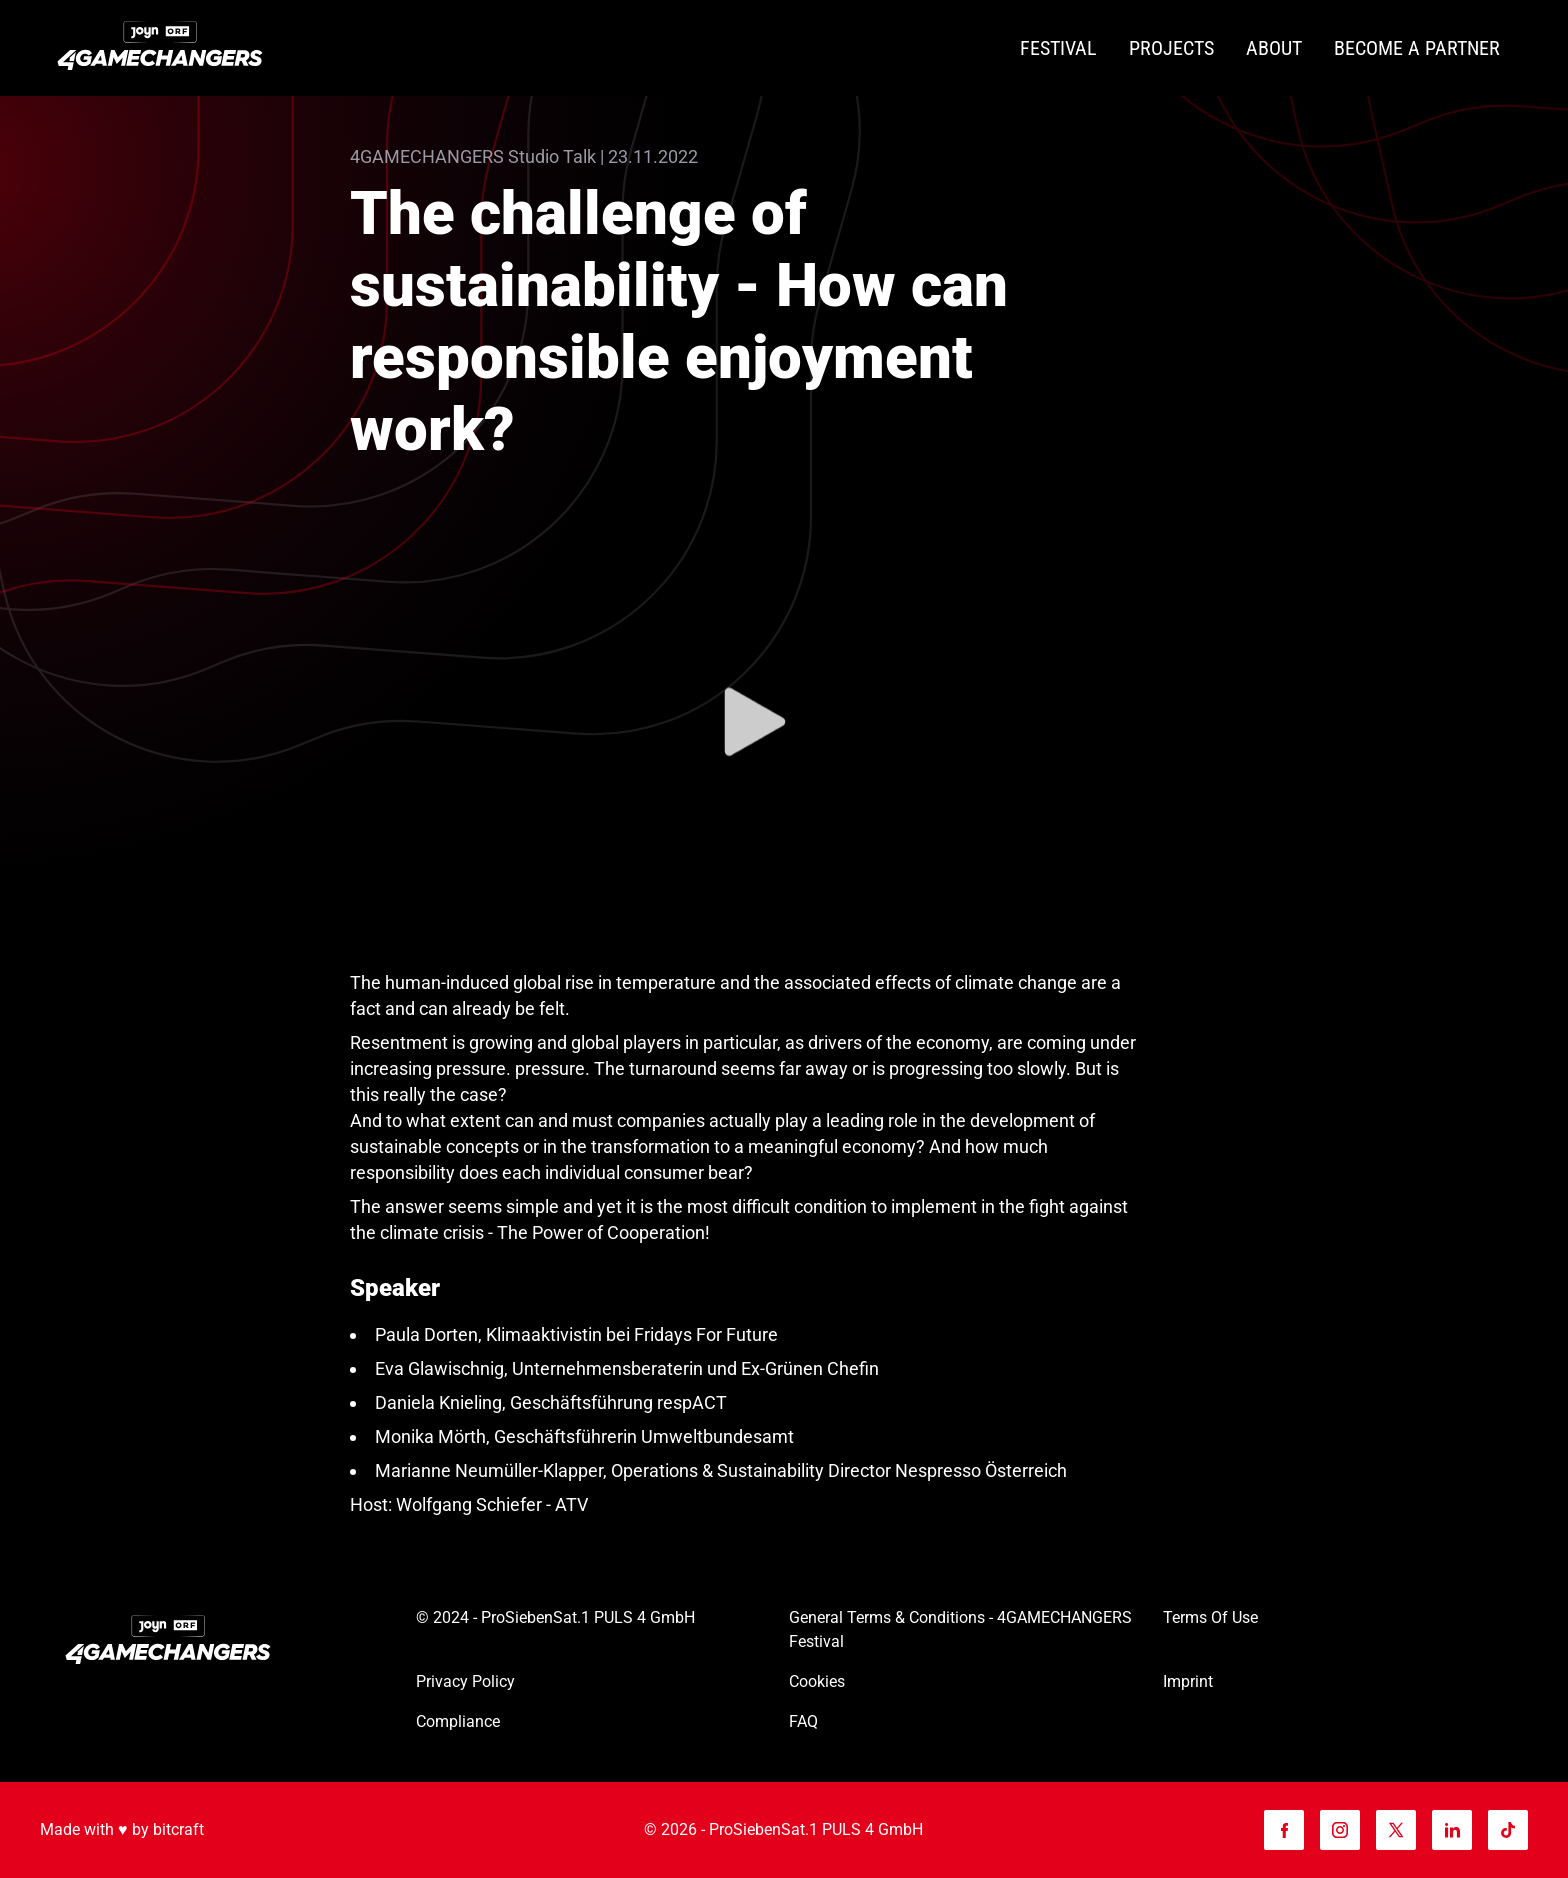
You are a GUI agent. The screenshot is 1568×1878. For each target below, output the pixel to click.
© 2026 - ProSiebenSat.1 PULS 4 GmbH (783, 1829)
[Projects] (1171, 48)
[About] (1274, 48)
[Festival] (1058, 48)
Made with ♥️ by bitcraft (122, 1829)
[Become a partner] (1417, 48)
